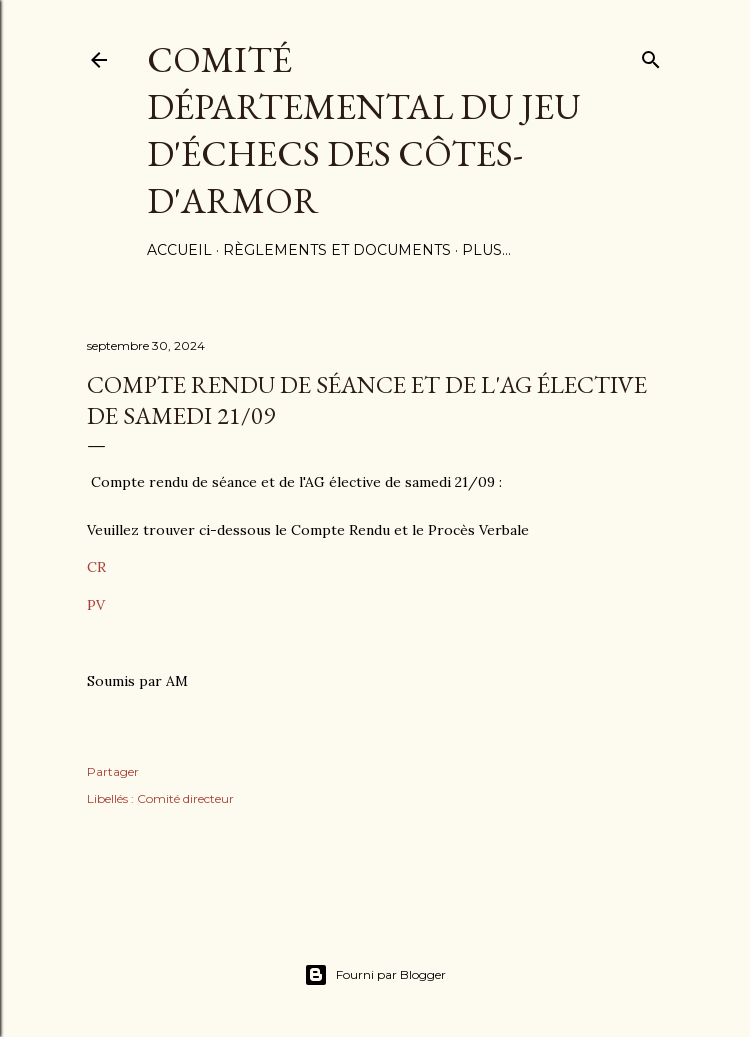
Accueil (179, 250)
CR (96, 567)
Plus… (486, 250)
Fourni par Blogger (375, 975)
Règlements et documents (337, 250)
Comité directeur (185, 798)
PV (96, 605)
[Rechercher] (651, 55)
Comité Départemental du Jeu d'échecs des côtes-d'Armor (364, 130)
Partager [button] (113, 771)
